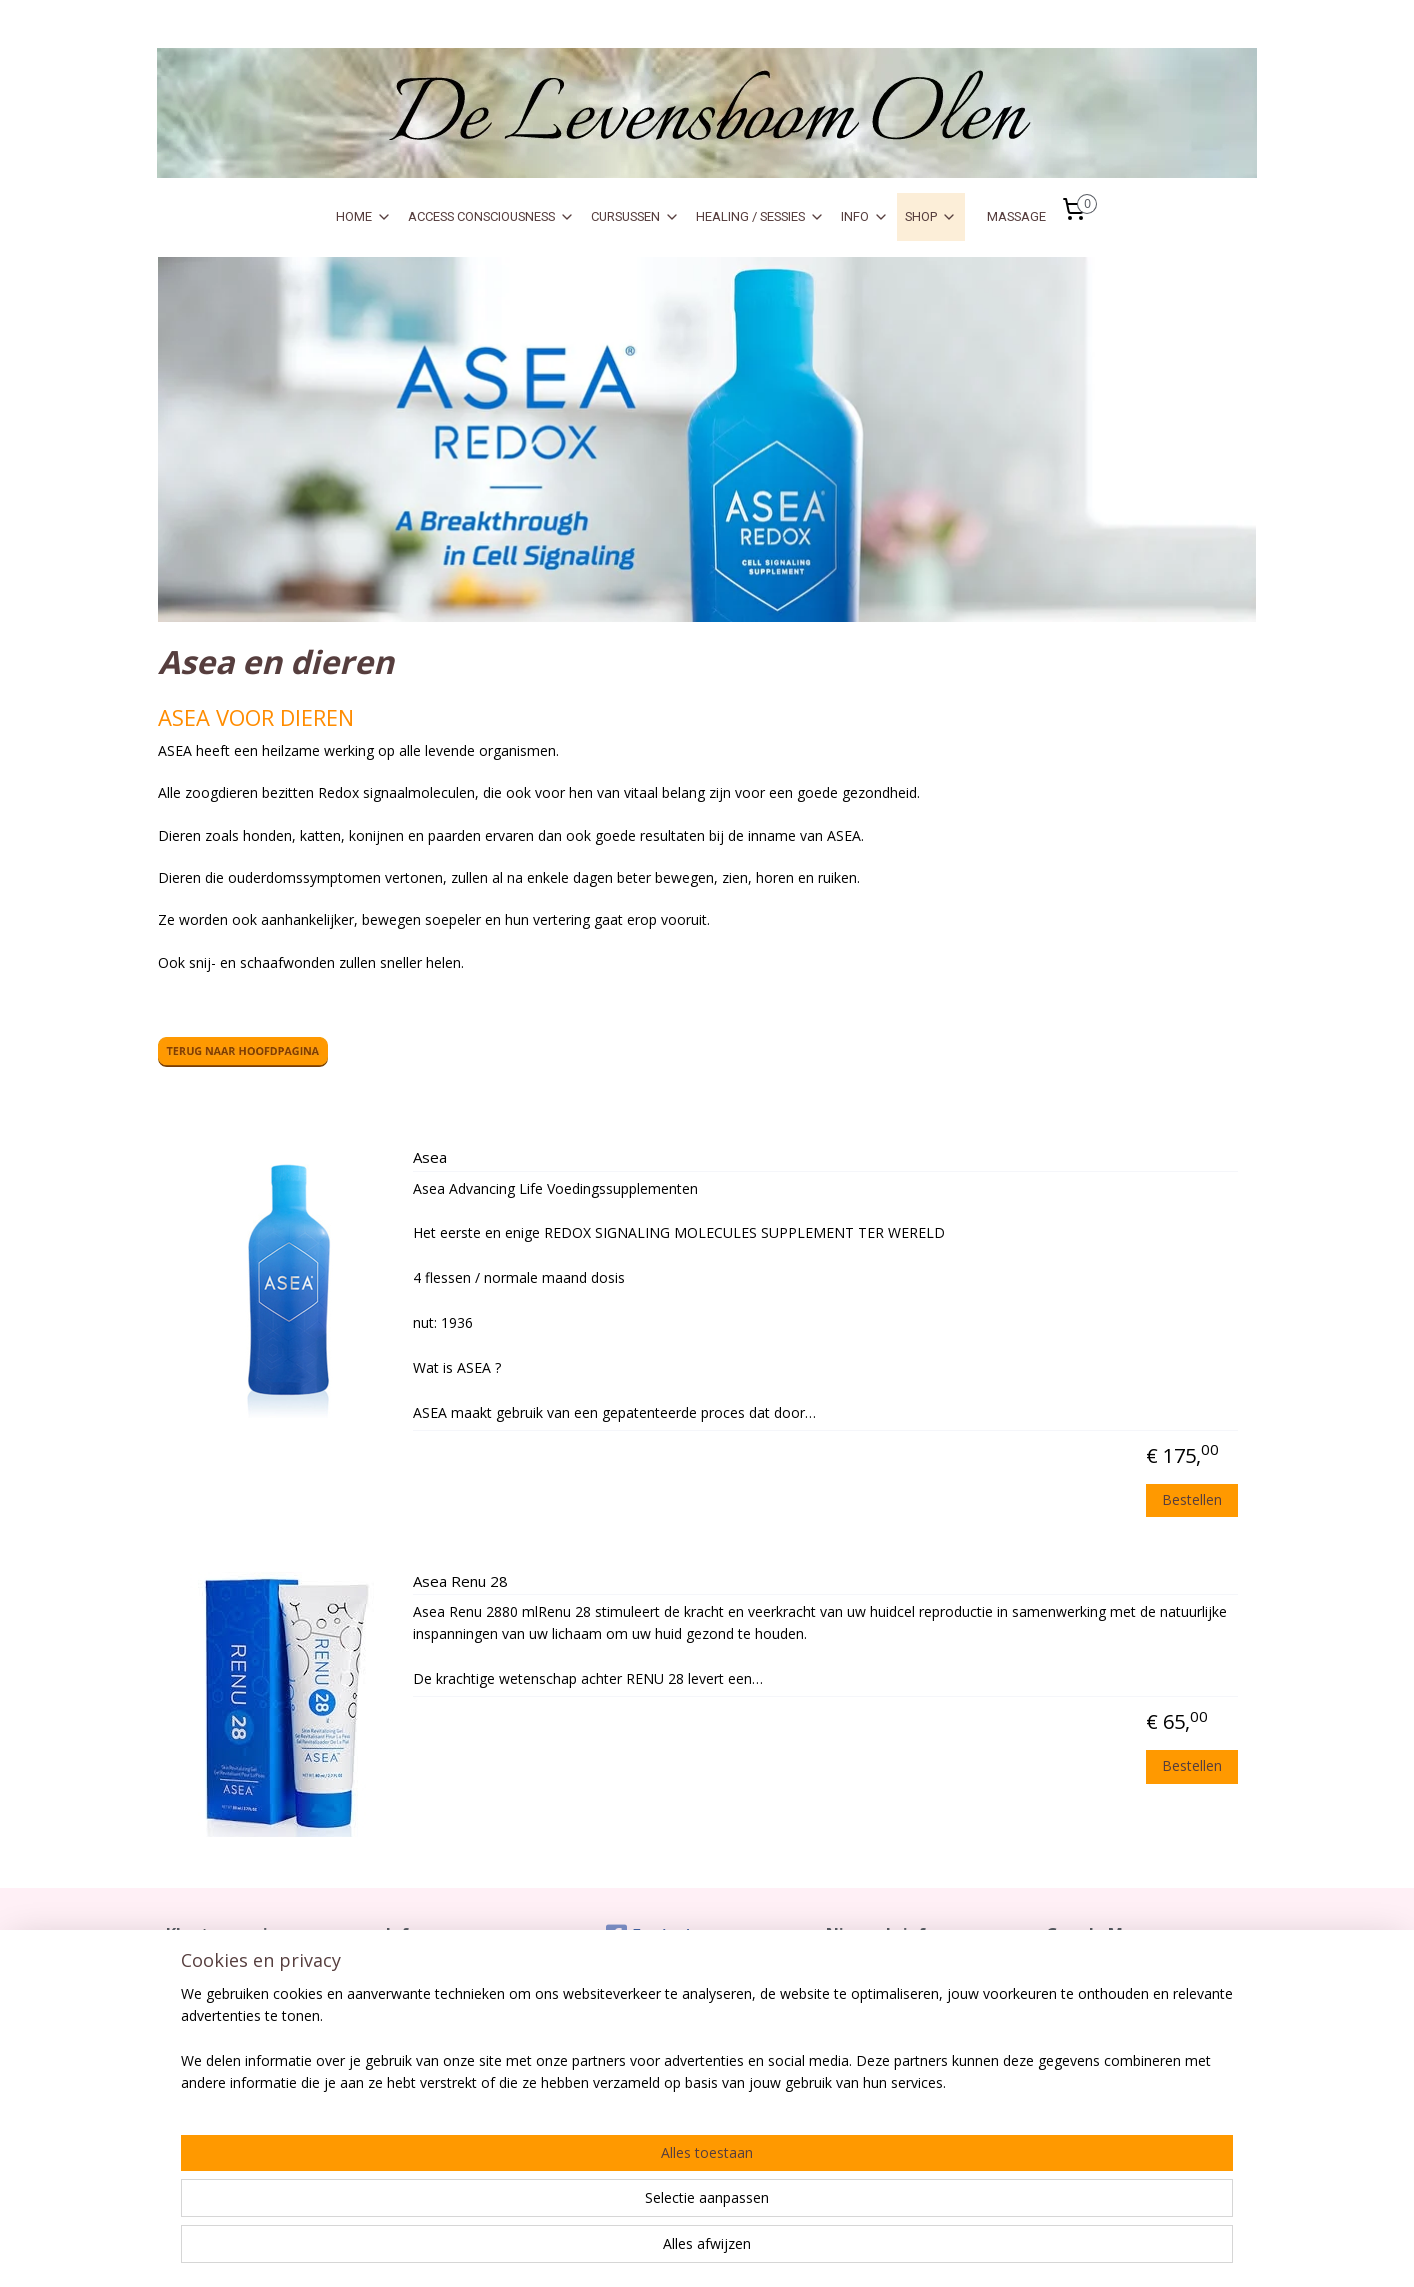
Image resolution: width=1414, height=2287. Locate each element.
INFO (865, 217)
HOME (364, 217)
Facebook (650, 1935)
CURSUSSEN (635, 217)
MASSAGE (1016, 216)
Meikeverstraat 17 (1100, 2034)
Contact (189, 1971)
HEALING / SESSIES (760, 217)
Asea (430, 1157)
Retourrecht (202, 2013)
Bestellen (1193, 1499)
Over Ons (414, 2013)
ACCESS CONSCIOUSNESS (491, 217)
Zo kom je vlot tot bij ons (1118, 1971)
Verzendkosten (213, 1992)
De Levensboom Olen (1111, 2013)
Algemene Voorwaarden (240, 2034)
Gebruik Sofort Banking (457, 2034)
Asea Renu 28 (460, 1581)
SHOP (931, 217)
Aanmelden (878, 2037)
